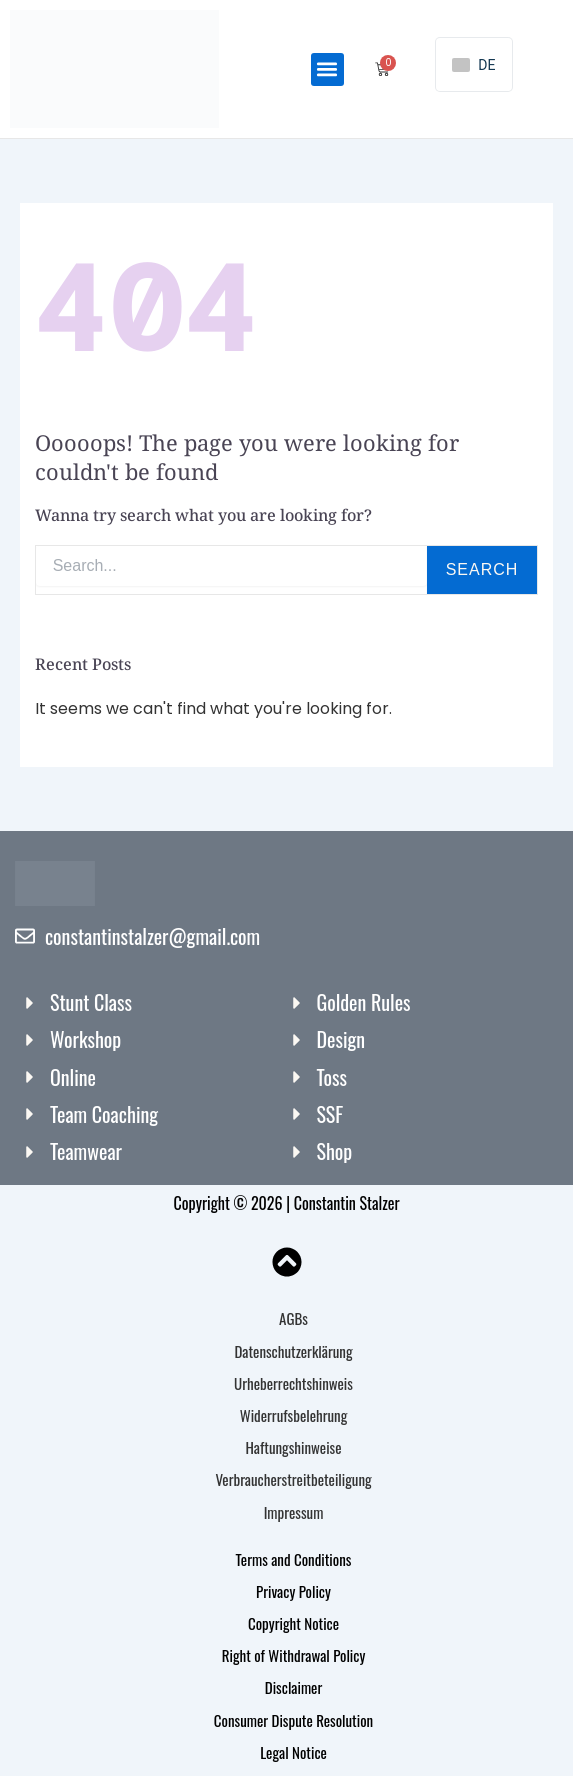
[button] (327, 69)
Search (482, 569)
